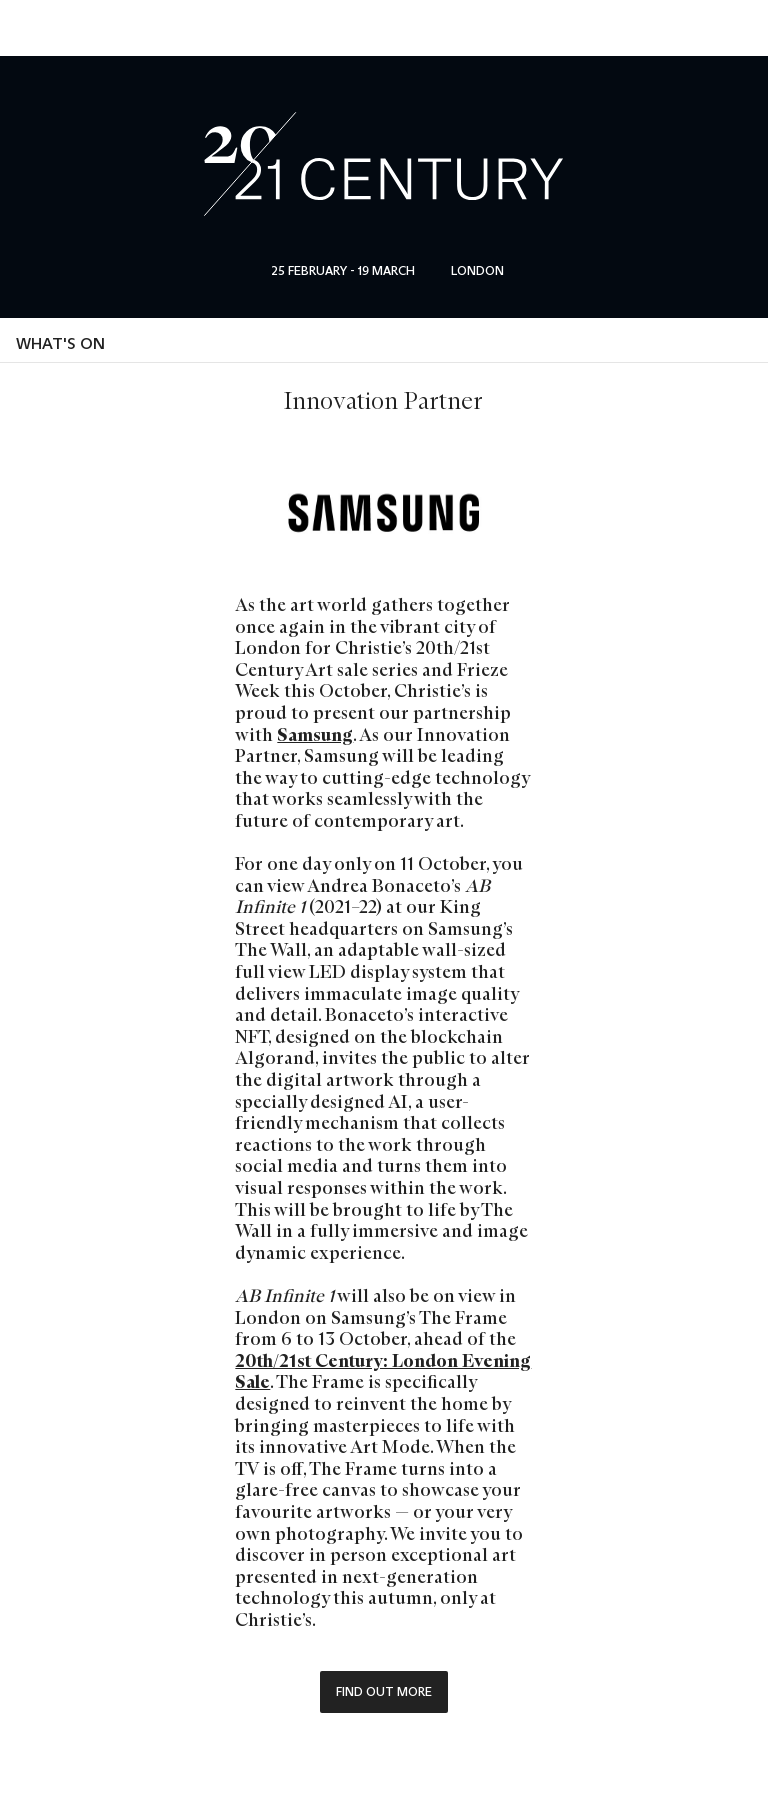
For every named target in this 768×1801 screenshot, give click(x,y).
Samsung (315, 735)
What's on (60, 343)
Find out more (384, 1691)
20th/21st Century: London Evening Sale (383, 1372)
